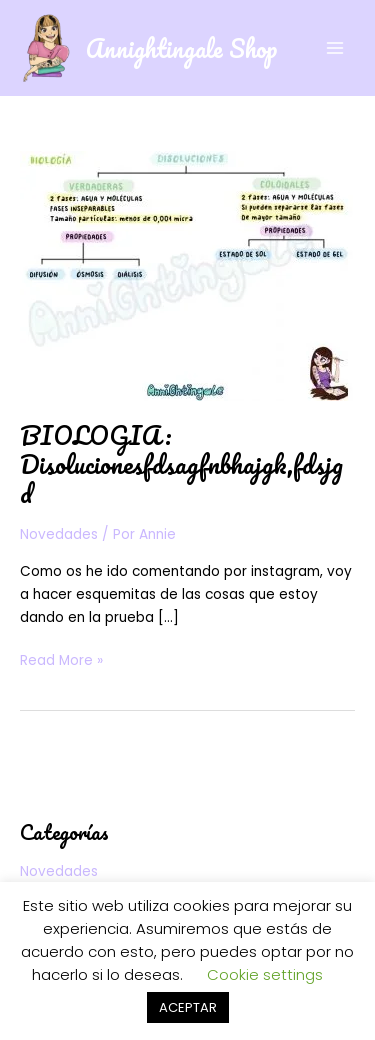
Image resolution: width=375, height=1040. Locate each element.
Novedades (59, 534)
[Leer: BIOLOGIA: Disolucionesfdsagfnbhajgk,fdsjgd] (186, 274)
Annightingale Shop (181, 48)
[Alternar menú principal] (335, 47)
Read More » (61, 660)
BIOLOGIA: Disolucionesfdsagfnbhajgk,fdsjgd (181, 464)
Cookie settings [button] (265, 974)
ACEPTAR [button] (188, 1007)
